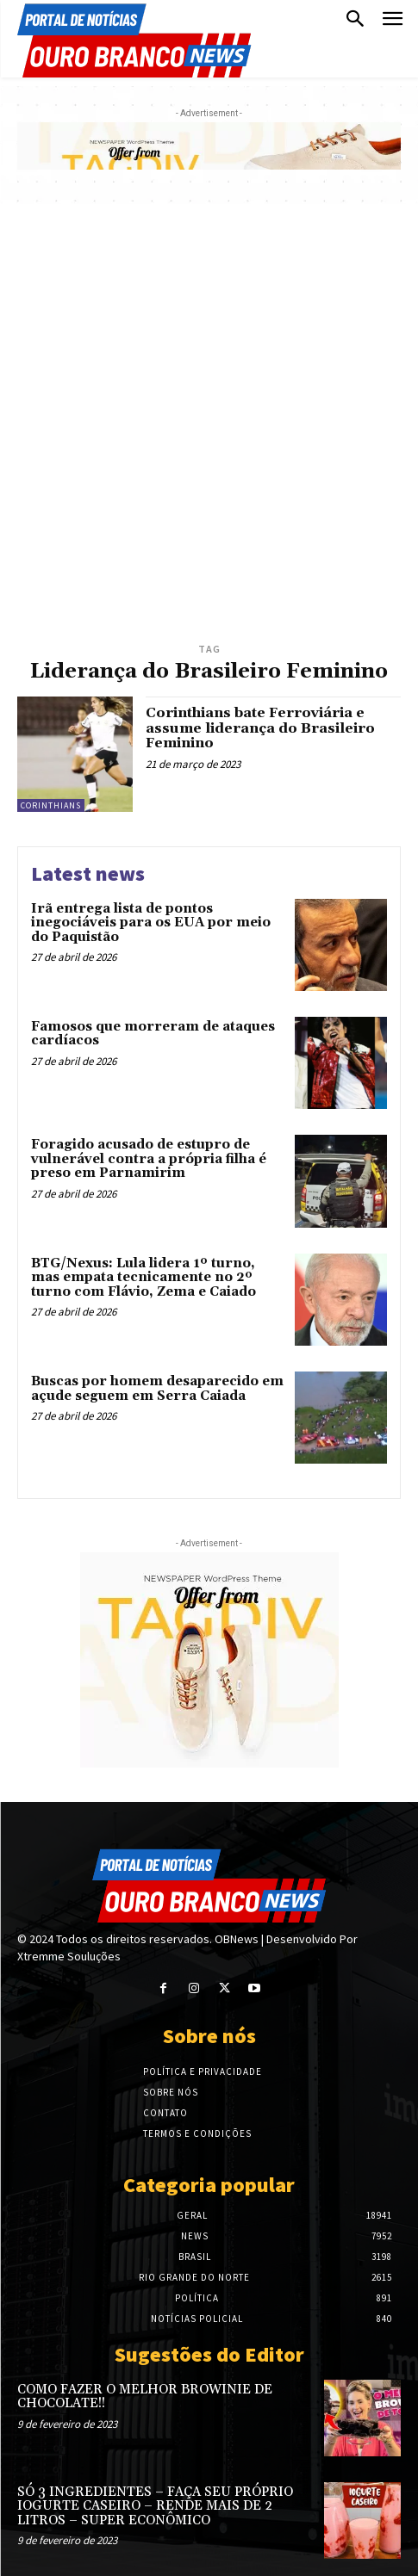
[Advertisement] (209, 421)
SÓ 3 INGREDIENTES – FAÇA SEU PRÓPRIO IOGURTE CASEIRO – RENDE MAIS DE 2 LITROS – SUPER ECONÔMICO (155, 2506)
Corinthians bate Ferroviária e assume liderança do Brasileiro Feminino (260, 728)
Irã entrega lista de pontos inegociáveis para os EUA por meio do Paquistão (151, 923)
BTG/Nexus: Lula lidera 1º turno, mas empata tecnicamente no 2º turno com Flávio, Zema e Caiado (143, 1277)
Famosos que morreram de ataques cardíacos (153, 1034)
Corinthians (51, 805)
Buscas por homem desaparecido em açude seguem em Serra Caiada (157, 1388)
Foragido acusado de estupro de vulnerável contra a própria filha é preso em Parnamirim (148, 1158)
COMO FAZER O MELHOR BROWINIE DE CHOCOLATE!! (144, 2396)
